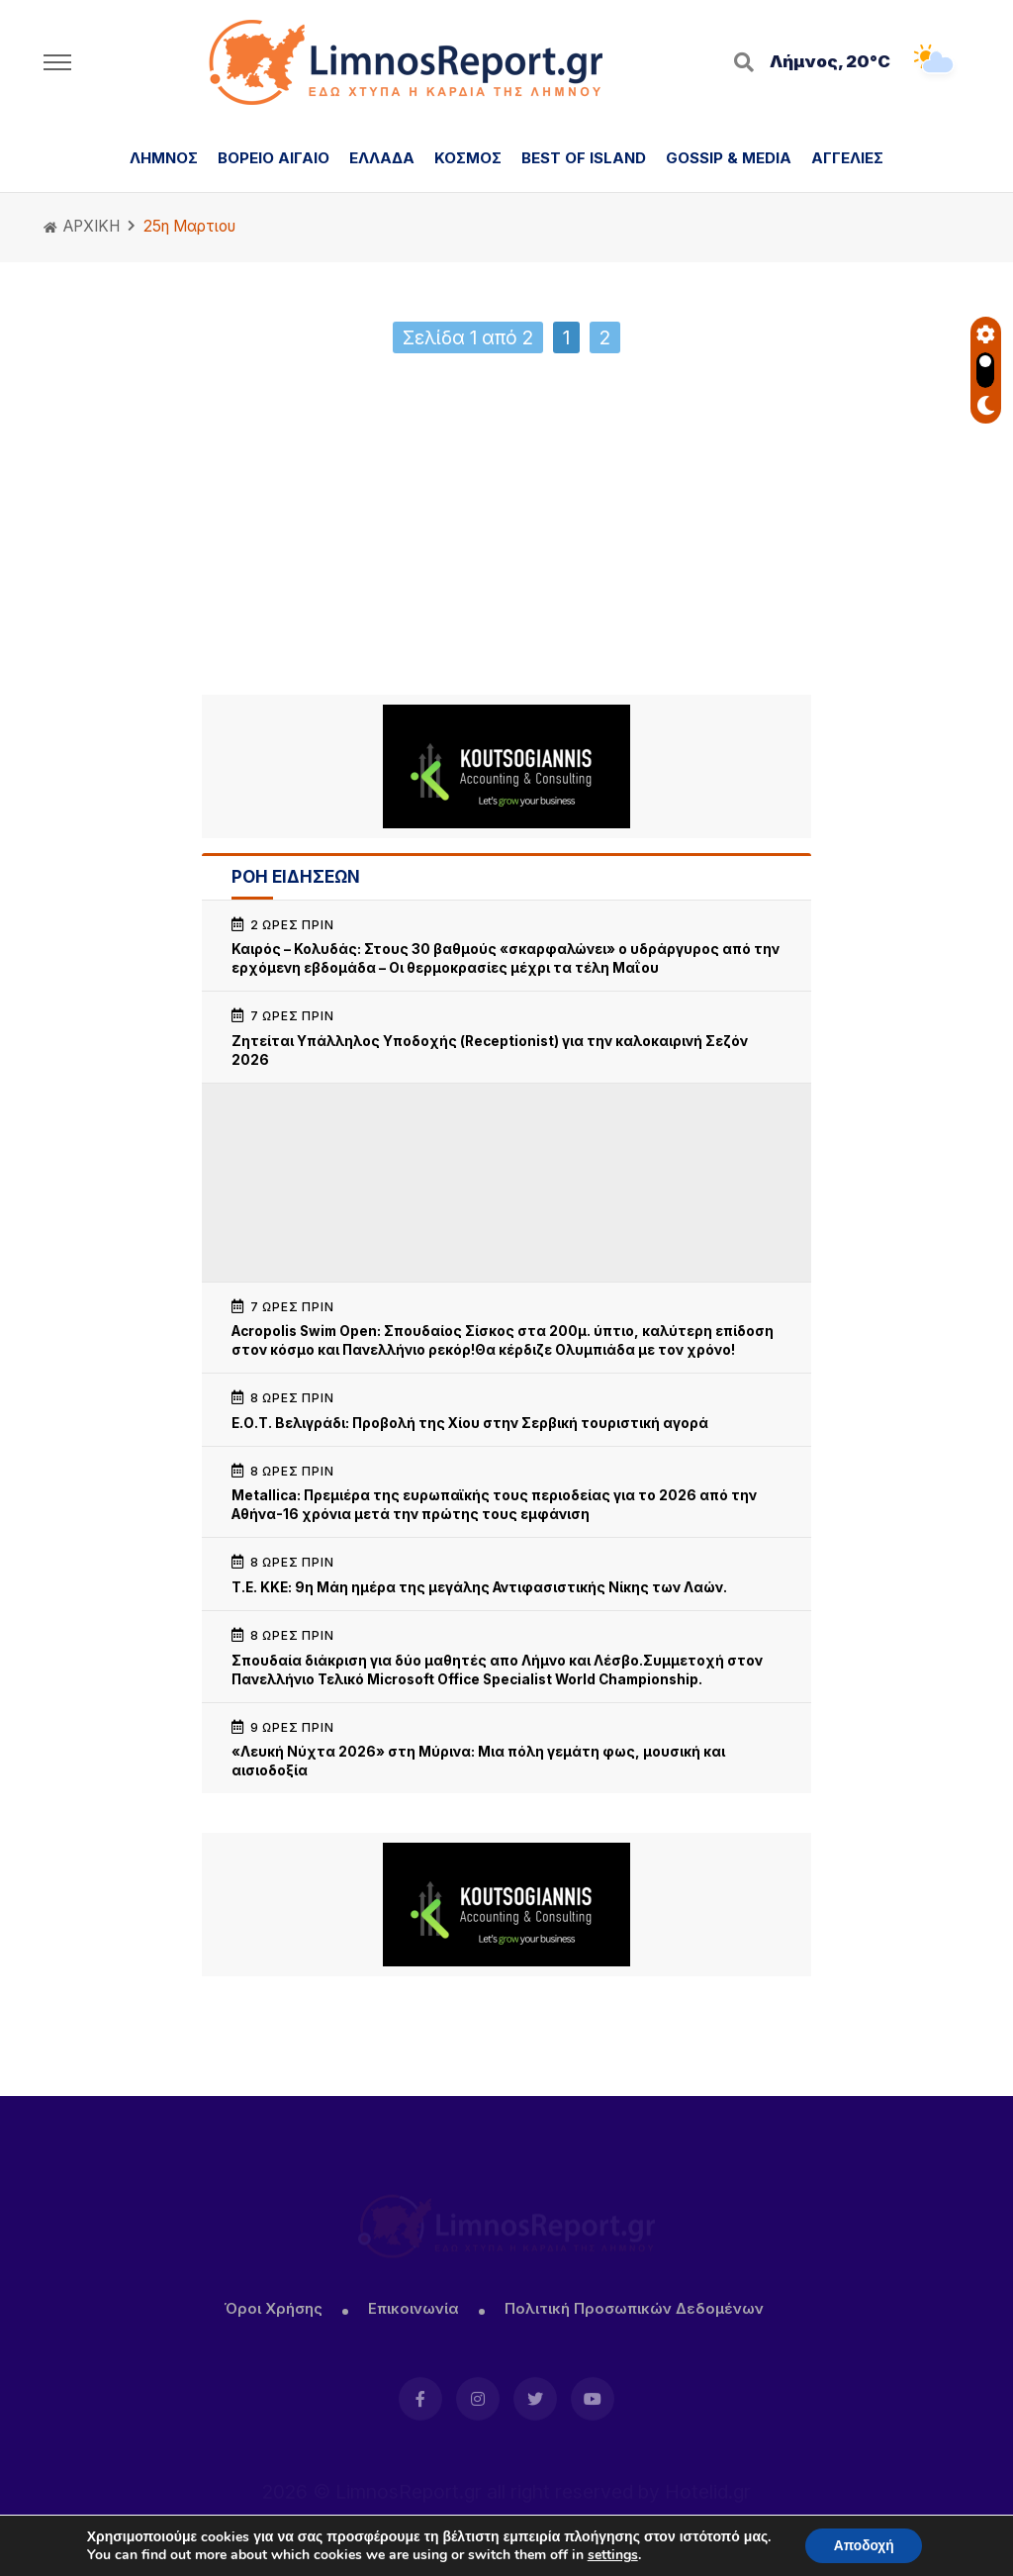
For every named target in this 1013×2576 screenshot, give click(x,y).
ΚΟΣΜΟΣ (468, 157)
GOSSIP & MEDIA (728, 157)
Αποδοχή (863, 2544)
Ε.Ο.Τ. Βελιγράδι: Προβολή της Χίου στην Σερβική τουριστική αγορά (469, 1423)
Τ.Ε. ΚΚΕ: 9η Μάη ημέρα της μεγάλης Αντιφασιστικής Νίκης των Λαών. (479, 1587)
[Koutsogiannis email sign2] (506, 766)
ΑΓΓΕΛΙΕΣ (847, 157)
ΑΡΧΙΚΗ (82, 226)
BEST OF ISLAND (583, 157)
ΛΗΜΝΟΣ (164, 157)
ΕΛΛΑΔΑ (381, 157)
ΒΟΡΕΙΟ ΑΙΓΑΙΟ (273, 157)
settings (611, 2554)
